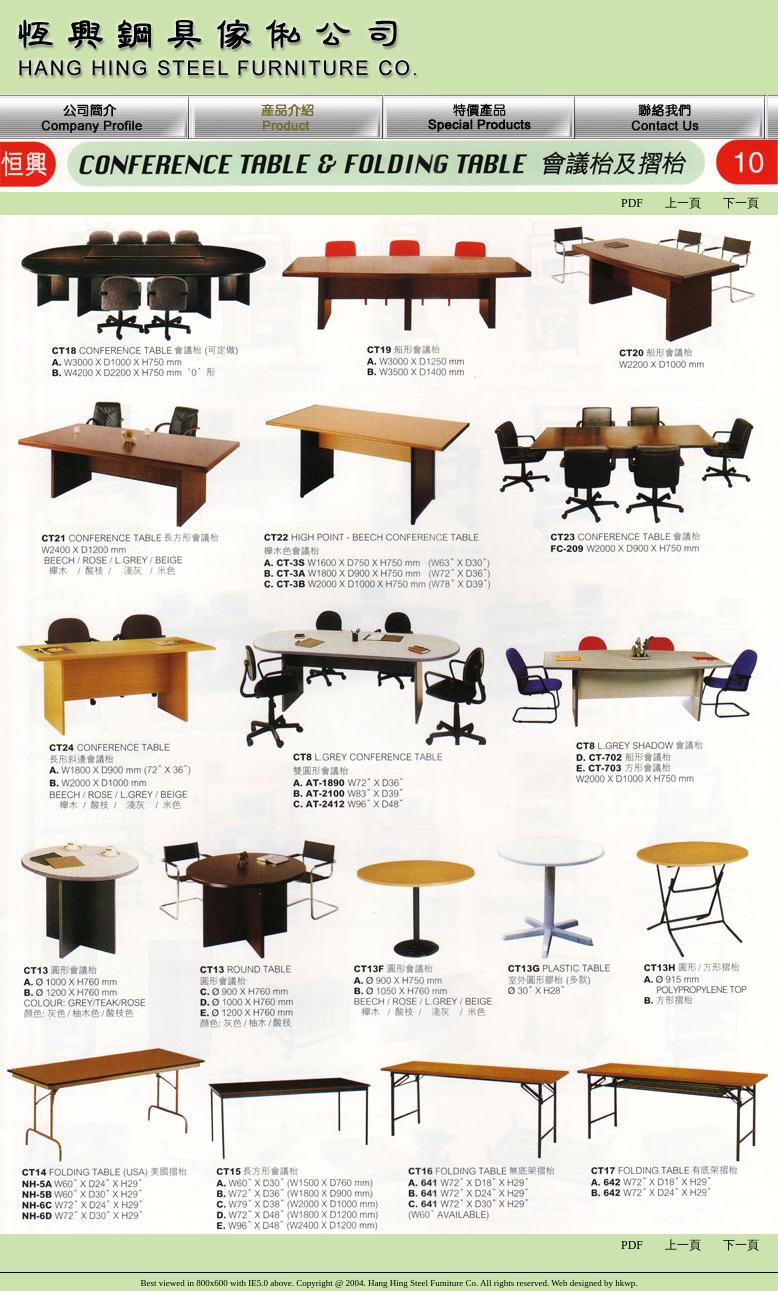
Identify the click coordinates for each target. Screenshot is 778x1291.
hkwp (625, 1283)
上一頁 (683, 203)
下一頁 (741, 203)
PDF (632, 203)
